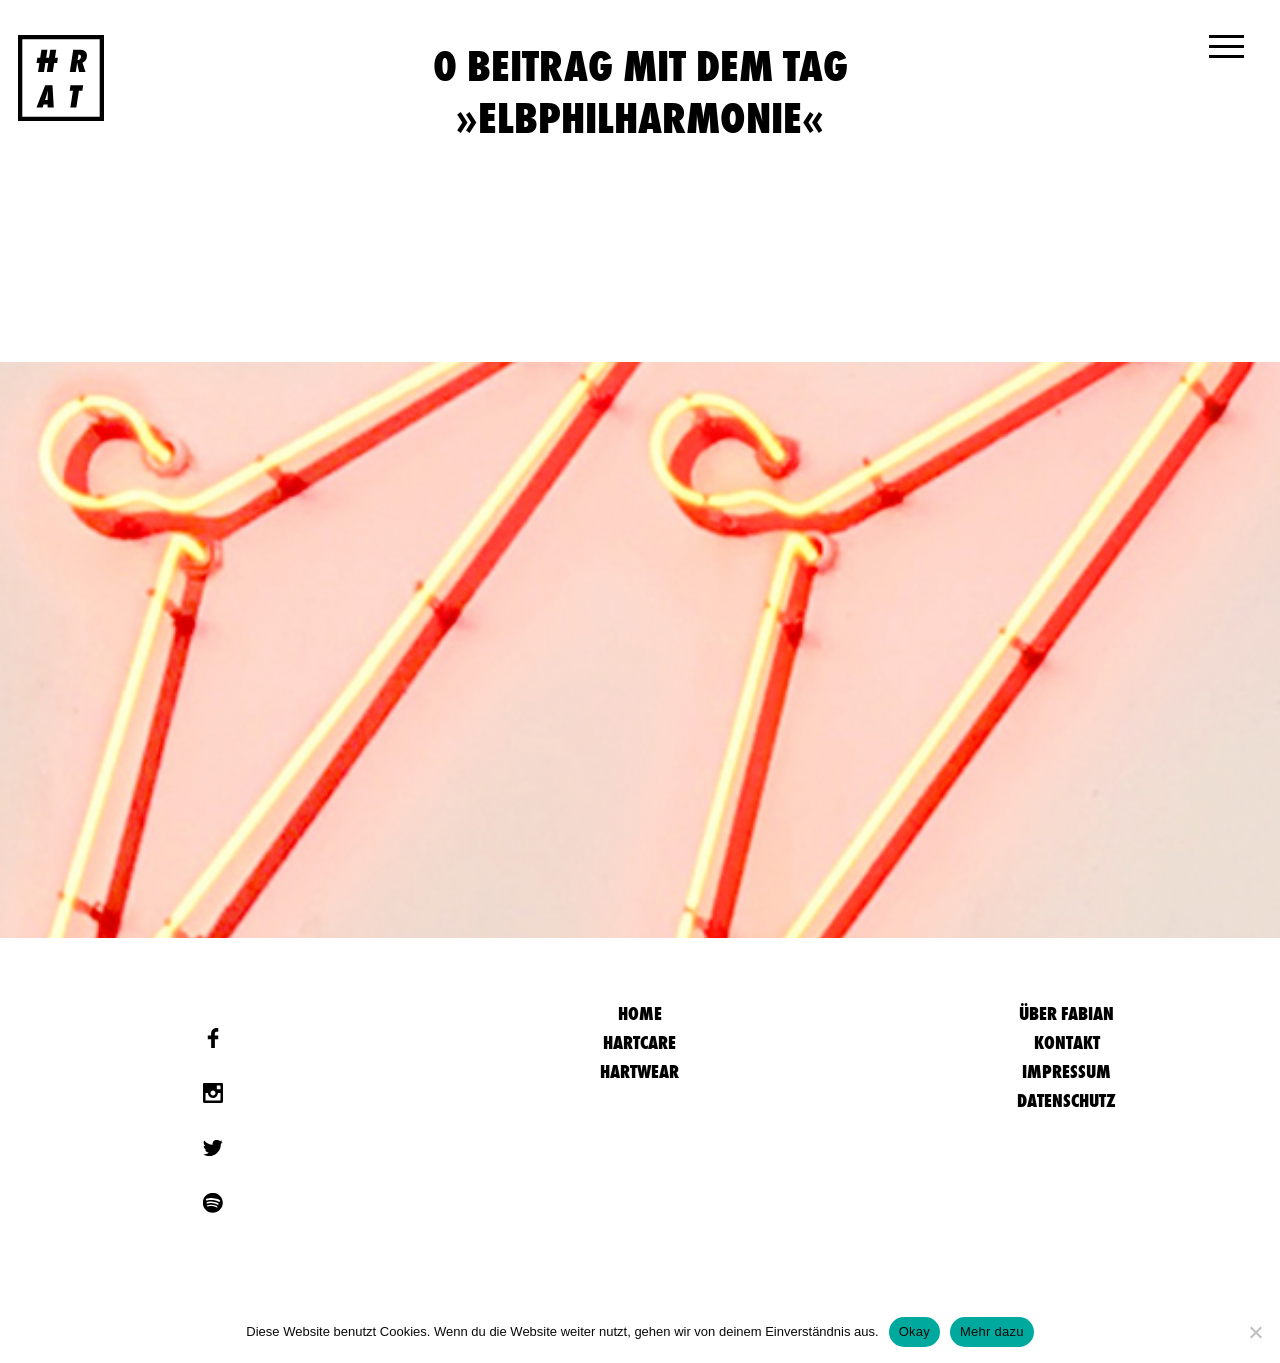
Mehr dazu (992, 1331)
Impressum (1066, 1071)
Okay (914, 1331)
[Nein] (1255, 1332)
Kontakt (1067, 1042)
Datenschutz (1066, 1100)
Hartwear (639, 1071)
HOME (640, 1013)
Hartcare (639, 1042)
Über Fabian (1066, 1013)
